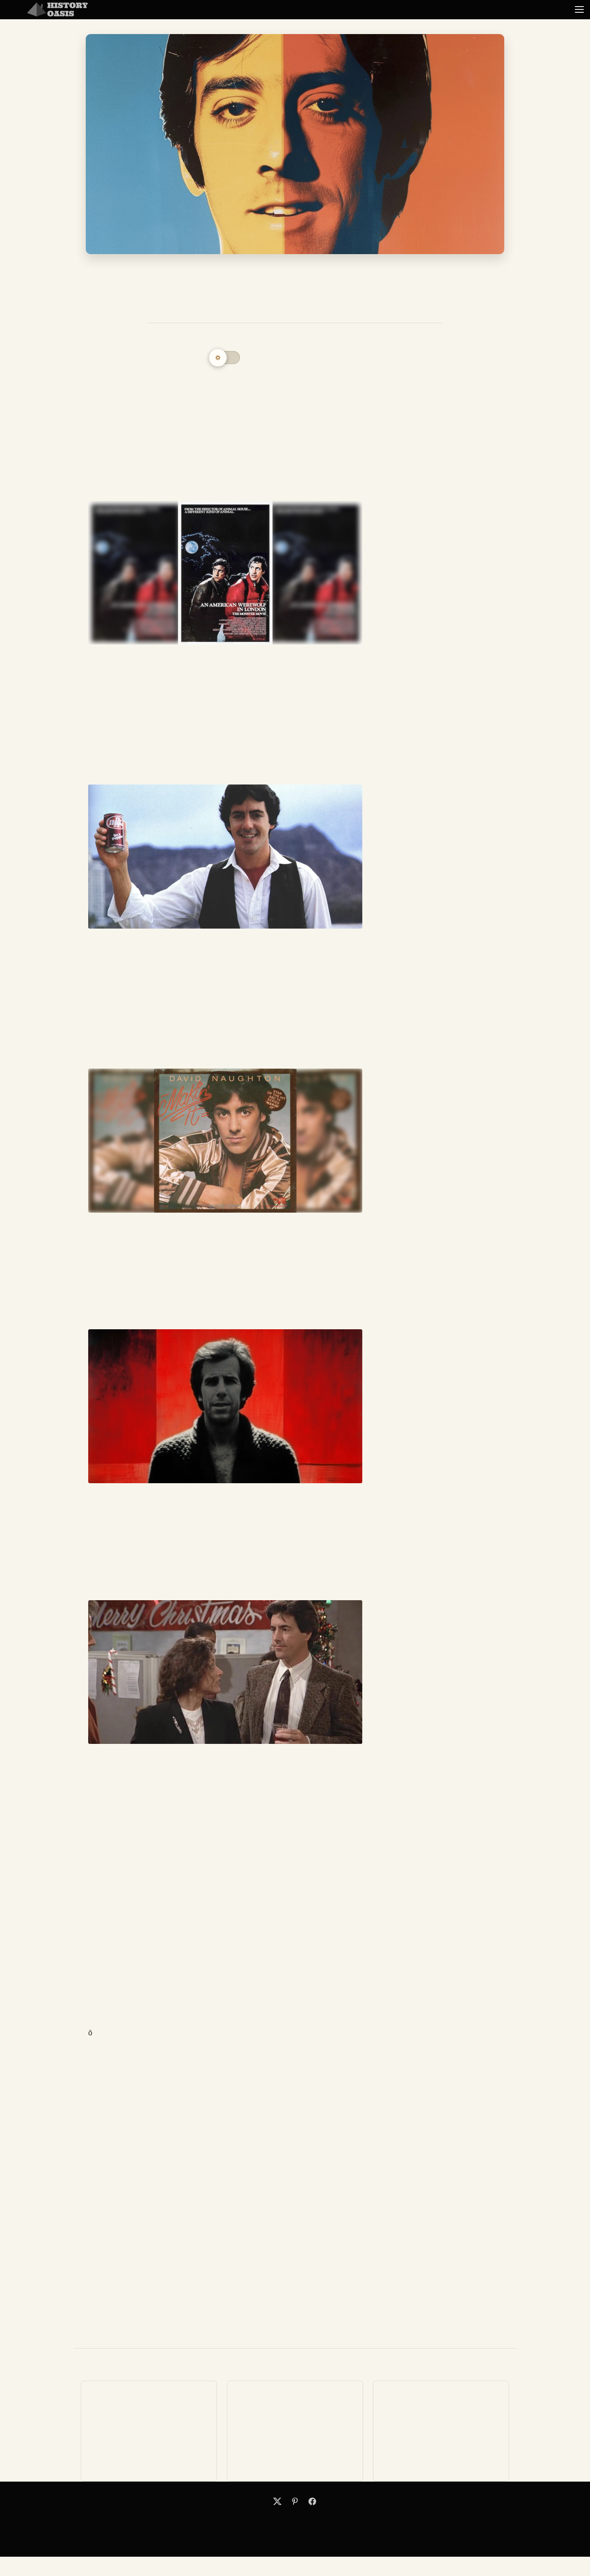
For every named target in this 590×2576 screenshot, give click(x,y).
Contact (276, 2520)
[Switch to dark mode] (225, 357)
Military (251, 9)
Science (432, 9)
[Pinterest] (295, 2501)
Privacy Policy (311, 2520)
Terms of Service (331, 2520)
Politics (342, 9)
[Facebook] (312, 2501)
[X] (277, 2501)
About (293, 2520)
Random (523, 9)
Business (160, 9)
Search (257, 2520)
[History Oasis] (57, 9)
